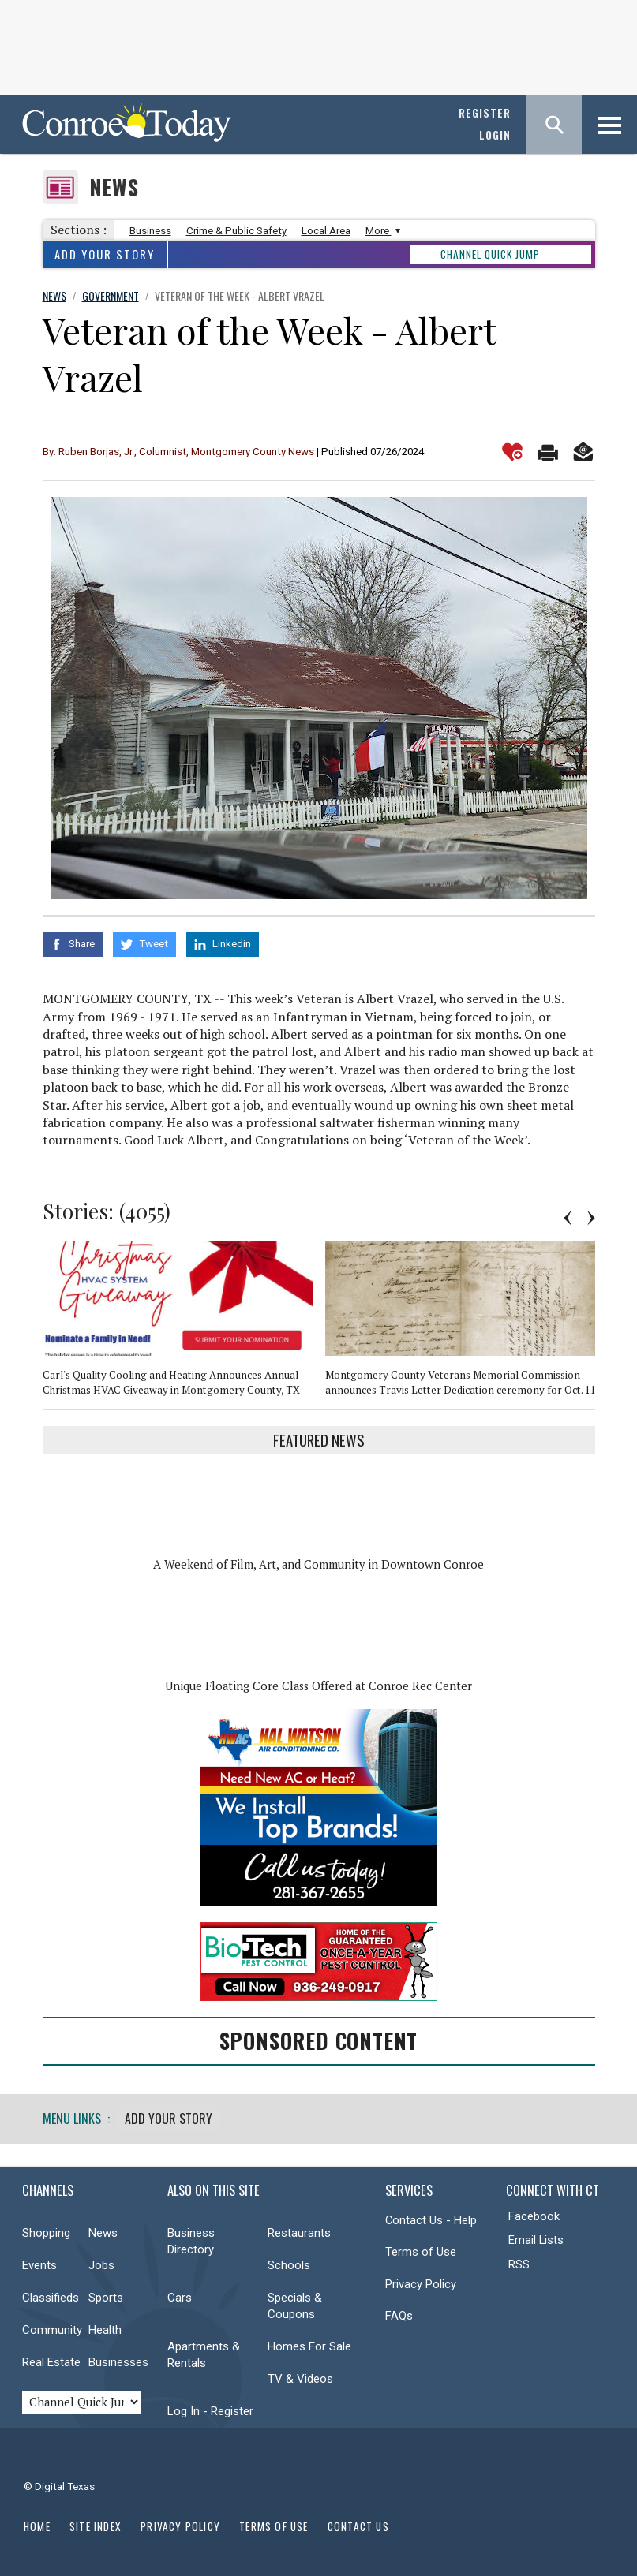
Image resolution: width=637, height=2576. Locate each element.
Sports (105, 2295)
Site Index (95, 2524)
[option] (184, 1323)
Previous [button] (567, 1215)
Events (39, 2263)
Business (150, 231)
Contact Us (358, 2524)
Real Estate (51, 2360)
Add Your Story (104, 254)
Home (37, 2524)
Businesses (118, 2360)
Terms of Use (420, 2250)
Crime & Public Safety (236, 231)
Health (105, 2327)
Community (52, 2327)
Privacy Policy (420, 2282)
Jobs (101, 2263)
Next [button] (591, 1215)
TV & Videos (300, 2376)
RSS (519, 2262)
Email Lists (536, 2238)
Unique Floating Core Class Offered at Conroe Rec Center (318, 1684)
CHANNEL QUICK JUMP (490, 254)
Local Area (326, 231)
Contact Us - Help (431, 2218)
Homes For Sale (309, 2344)
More (380, 231)
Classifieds (50, 2295)
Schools (289, 2263)
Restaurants (299, 2230)
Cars (179, 2295)
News (114, 187)
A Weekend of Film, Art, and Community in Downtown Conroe (318, 1562)
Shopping (46, 2230)
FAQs (399, 2314)
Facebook (534, 2214)
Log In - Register (210, 2409)
